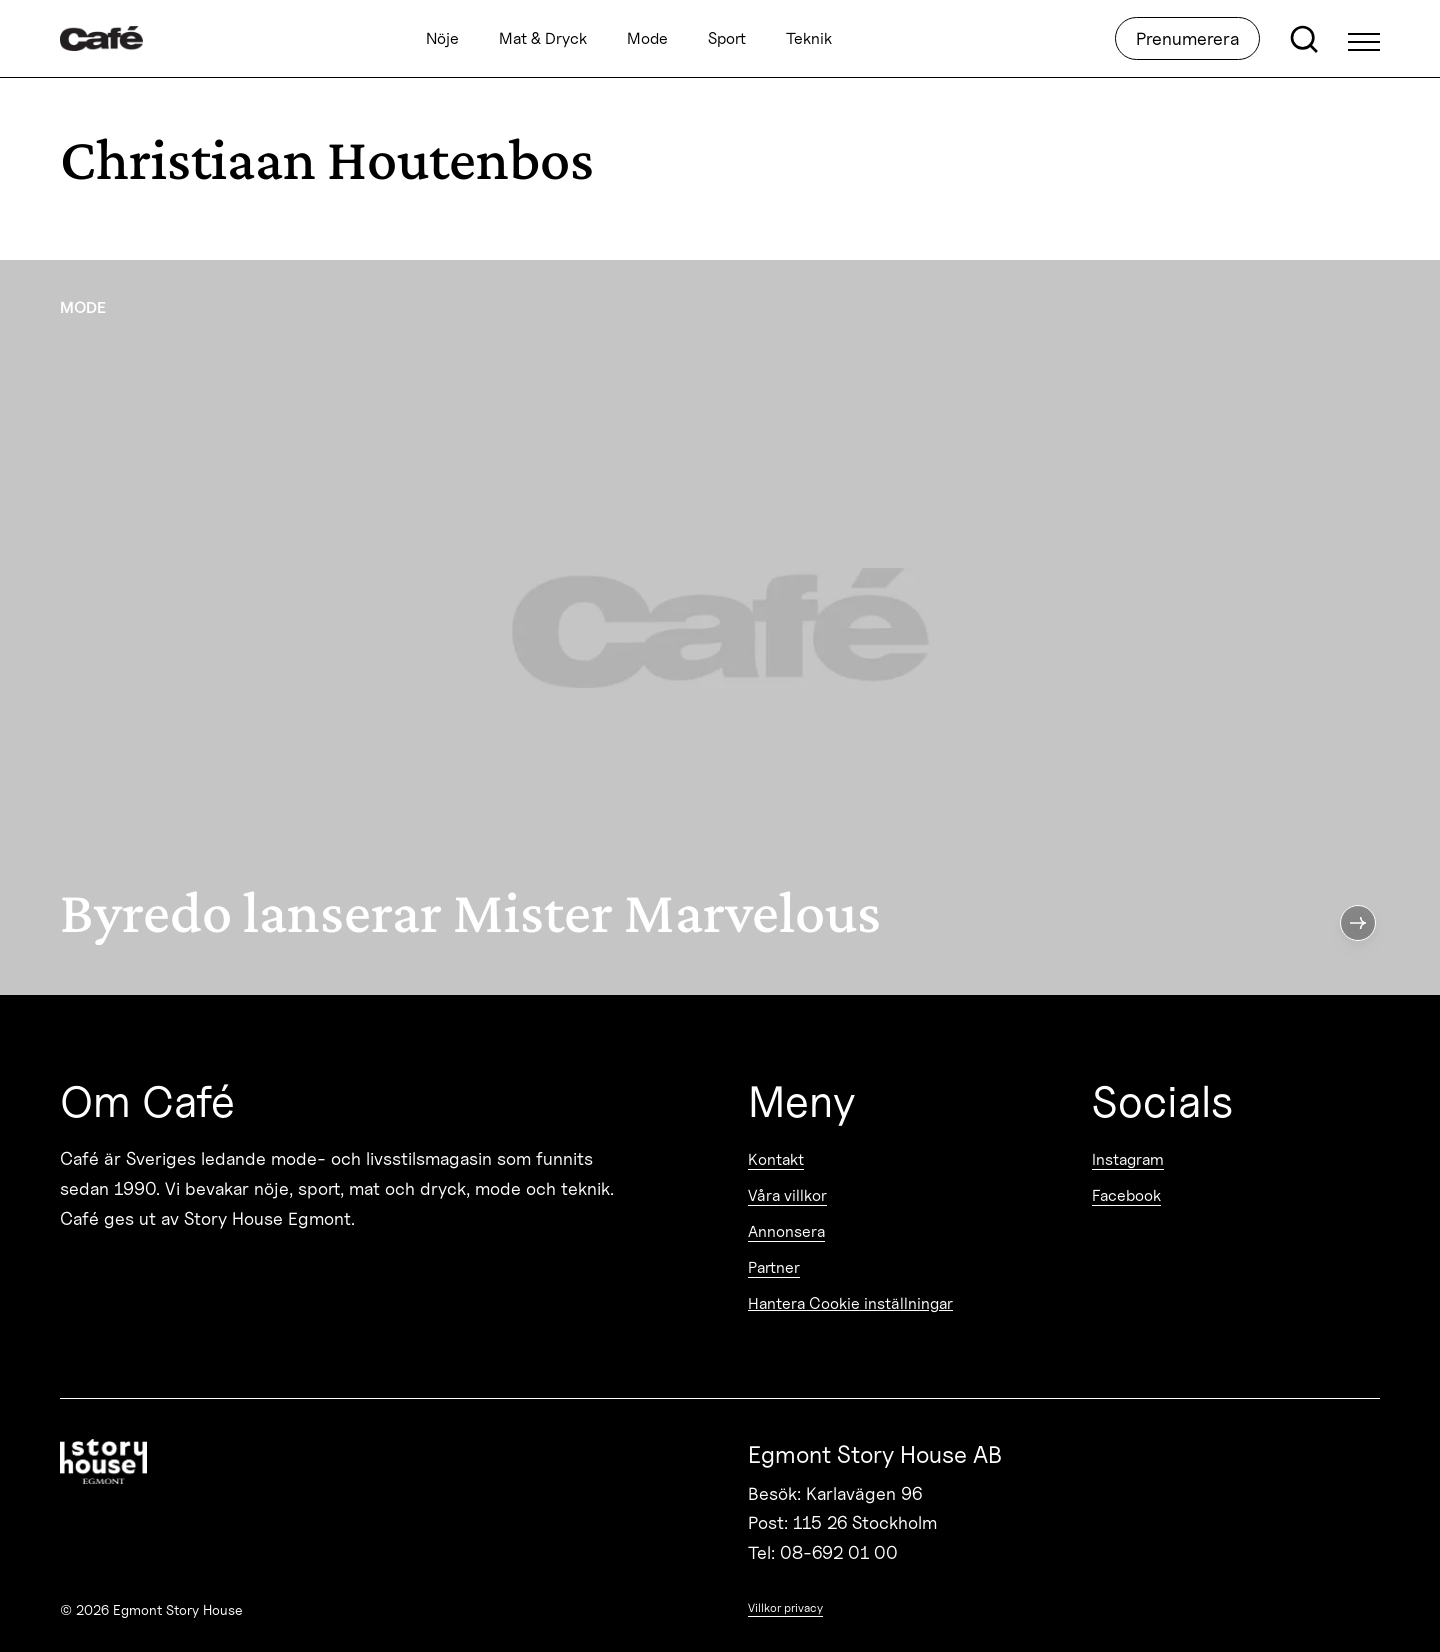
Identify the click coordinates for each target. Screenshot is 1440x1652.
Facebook (1126, 1195)
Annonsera (786, 1231)
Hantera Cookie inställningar (850, 1303)
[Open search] (1304, 39)
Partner (774, 1267)
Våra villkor (787, 1195)
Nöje (442, 38)
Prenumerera (1187, 38)
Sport (727, 38)
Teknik (809, 38)
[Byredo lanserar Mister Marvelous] (720, 627)
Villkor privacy (785, 1607)
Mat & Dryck (543, 38)
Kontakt (776, 1159)
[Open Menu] (1364, 39)
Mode (647, 38)
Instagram (1128, 1159)
